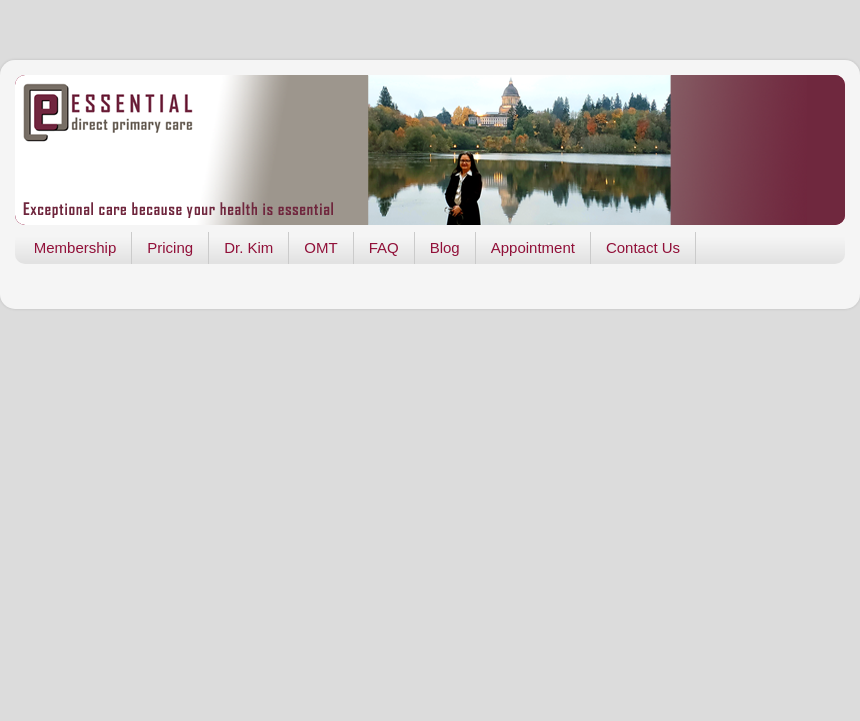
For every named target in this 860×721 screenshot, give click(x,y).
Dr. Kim (248, 247)
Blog (445, 247)
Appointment (533, 247)
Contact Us (643, 247)
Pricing (170, 247)
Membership (75, 247)
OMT (320, 247)
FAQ (384, 247)
